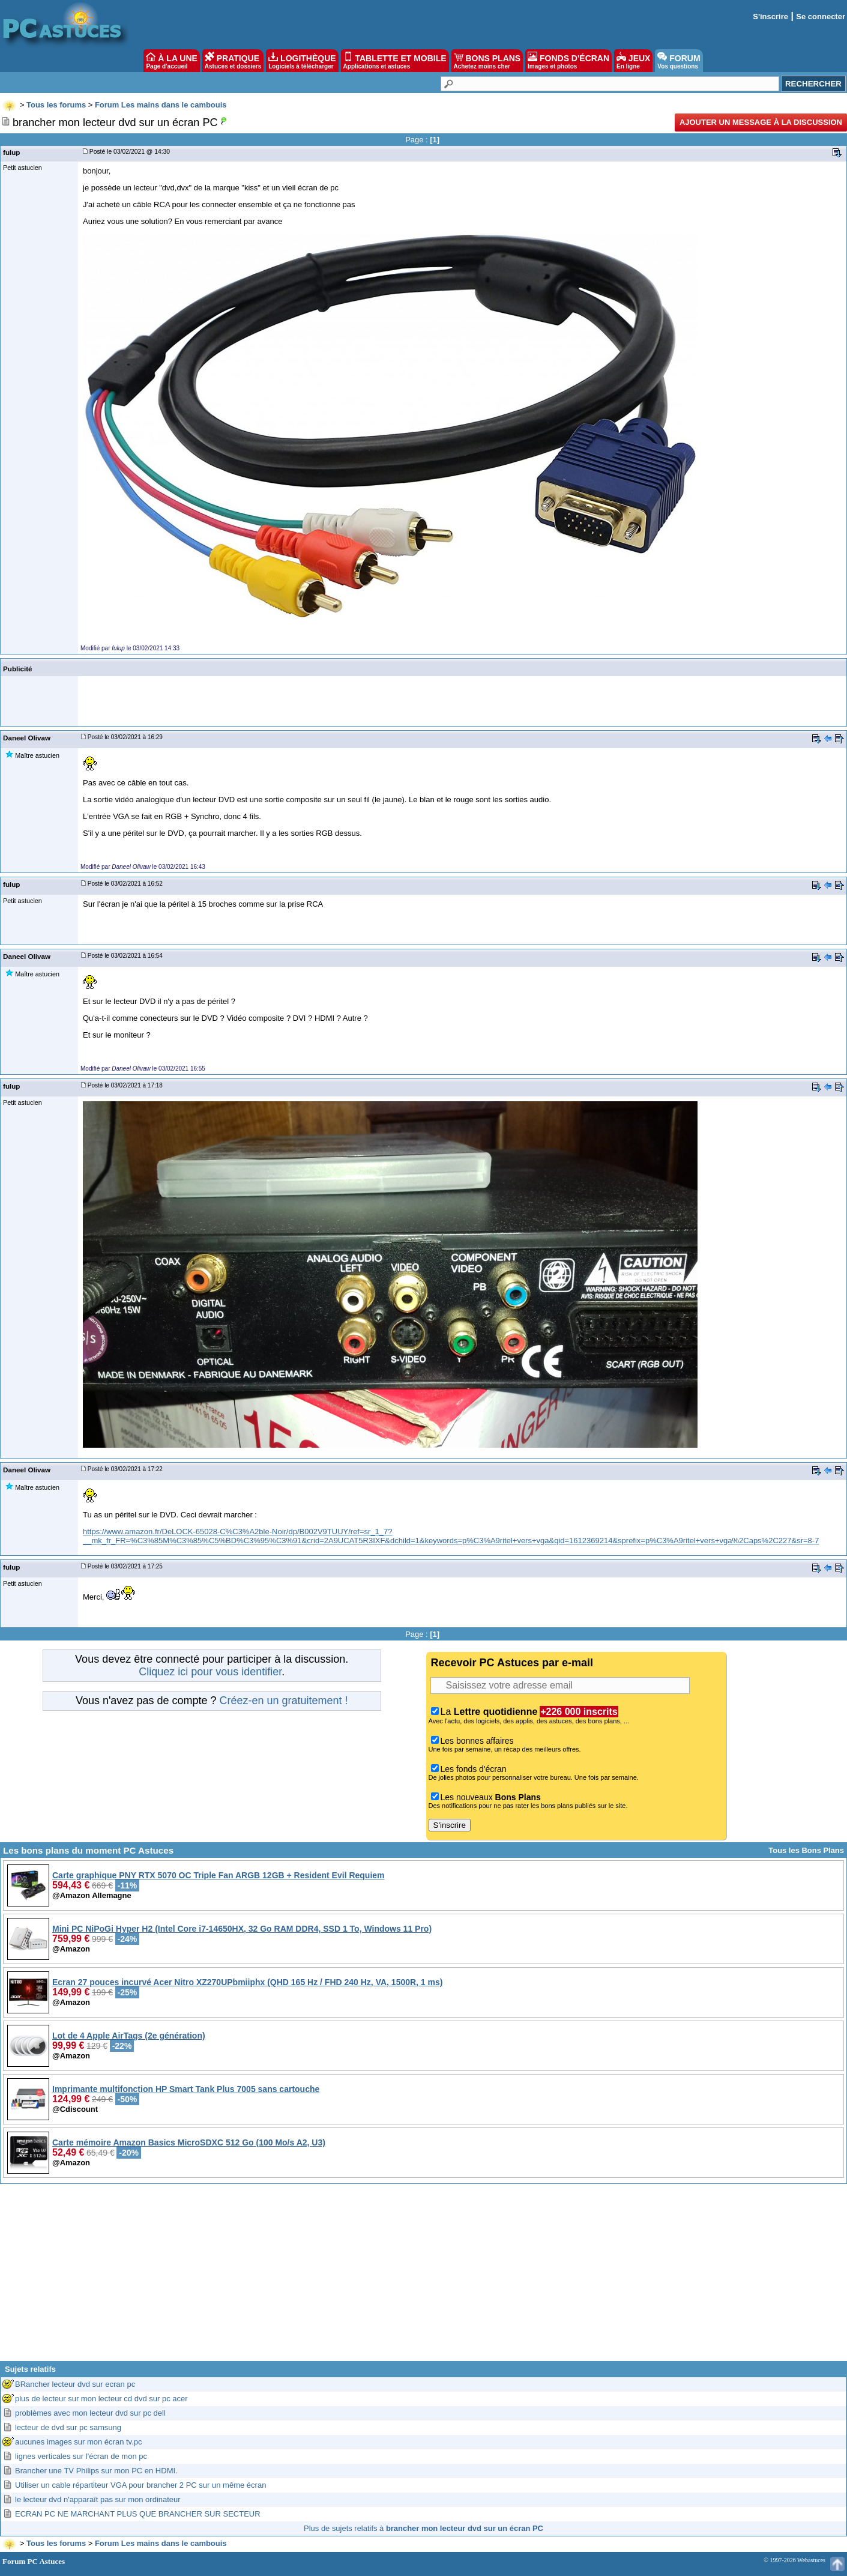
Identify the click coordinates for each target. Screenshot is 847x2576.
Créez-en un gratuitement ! (283, 1701)
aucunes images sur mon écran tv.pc (78, 2441)
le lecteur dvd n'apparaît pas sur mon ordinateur (98, 2499)
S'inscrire (770, 16)
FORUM (678, 61)
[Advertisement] (424, 2277)
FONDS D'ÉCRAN (568, 61)
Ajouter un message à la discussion (761, 122)
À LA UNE (171, 61)
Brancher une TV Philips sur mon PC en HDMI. (96, 2470)
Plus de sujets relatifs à (423, 2528)
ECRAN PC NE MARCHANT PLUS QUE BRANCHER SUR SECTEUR (138, 2513)
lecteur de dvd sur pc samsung (68, 2427)
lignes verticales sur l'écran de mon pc (81, 2456)
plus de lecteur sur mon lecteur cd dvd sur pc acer (101, 2398)
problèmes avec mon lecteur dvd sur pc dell (90, 2412)
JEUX (633, 61)
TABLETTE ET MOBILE (395, 61)
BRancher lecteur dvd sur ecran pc (75, 2384)
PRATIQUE (233, 61)
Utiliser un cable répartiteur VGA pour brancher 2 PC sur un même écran (140, 2485)
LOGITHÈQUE (302, 61)
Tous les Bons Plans (806, 1850)
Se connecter (820, 16)
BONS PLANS (487, 61)
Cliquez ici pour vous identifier (210, 1672)
